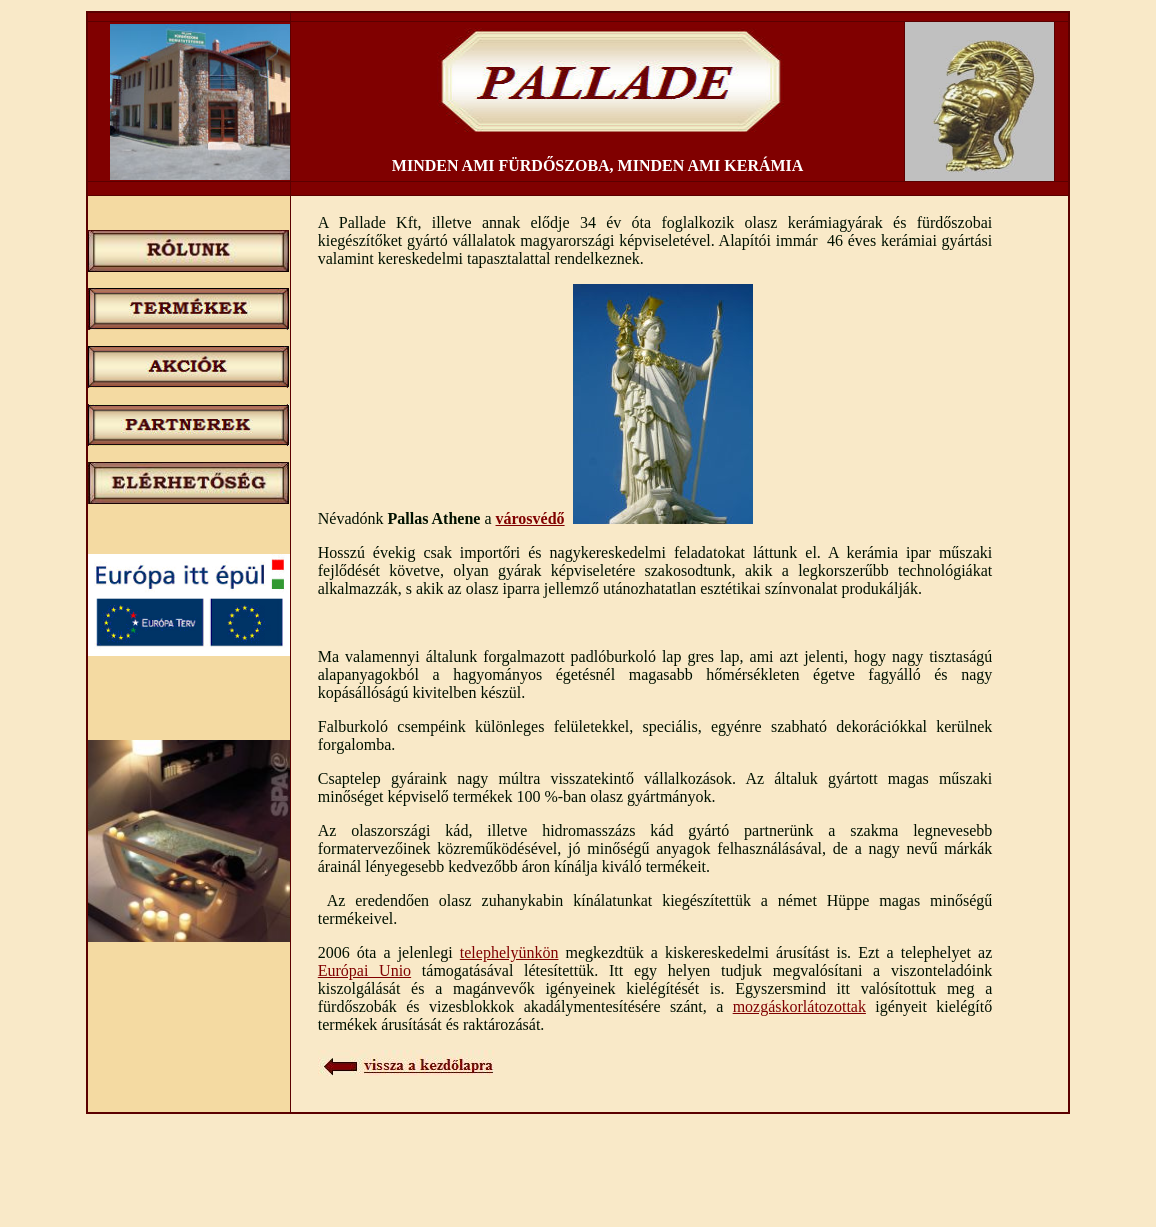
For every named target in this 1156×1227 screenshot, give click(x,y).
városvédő (530, 518)
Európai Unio (364, 970)
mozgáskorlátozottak (799, 1006)
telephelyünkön (509, 952)
